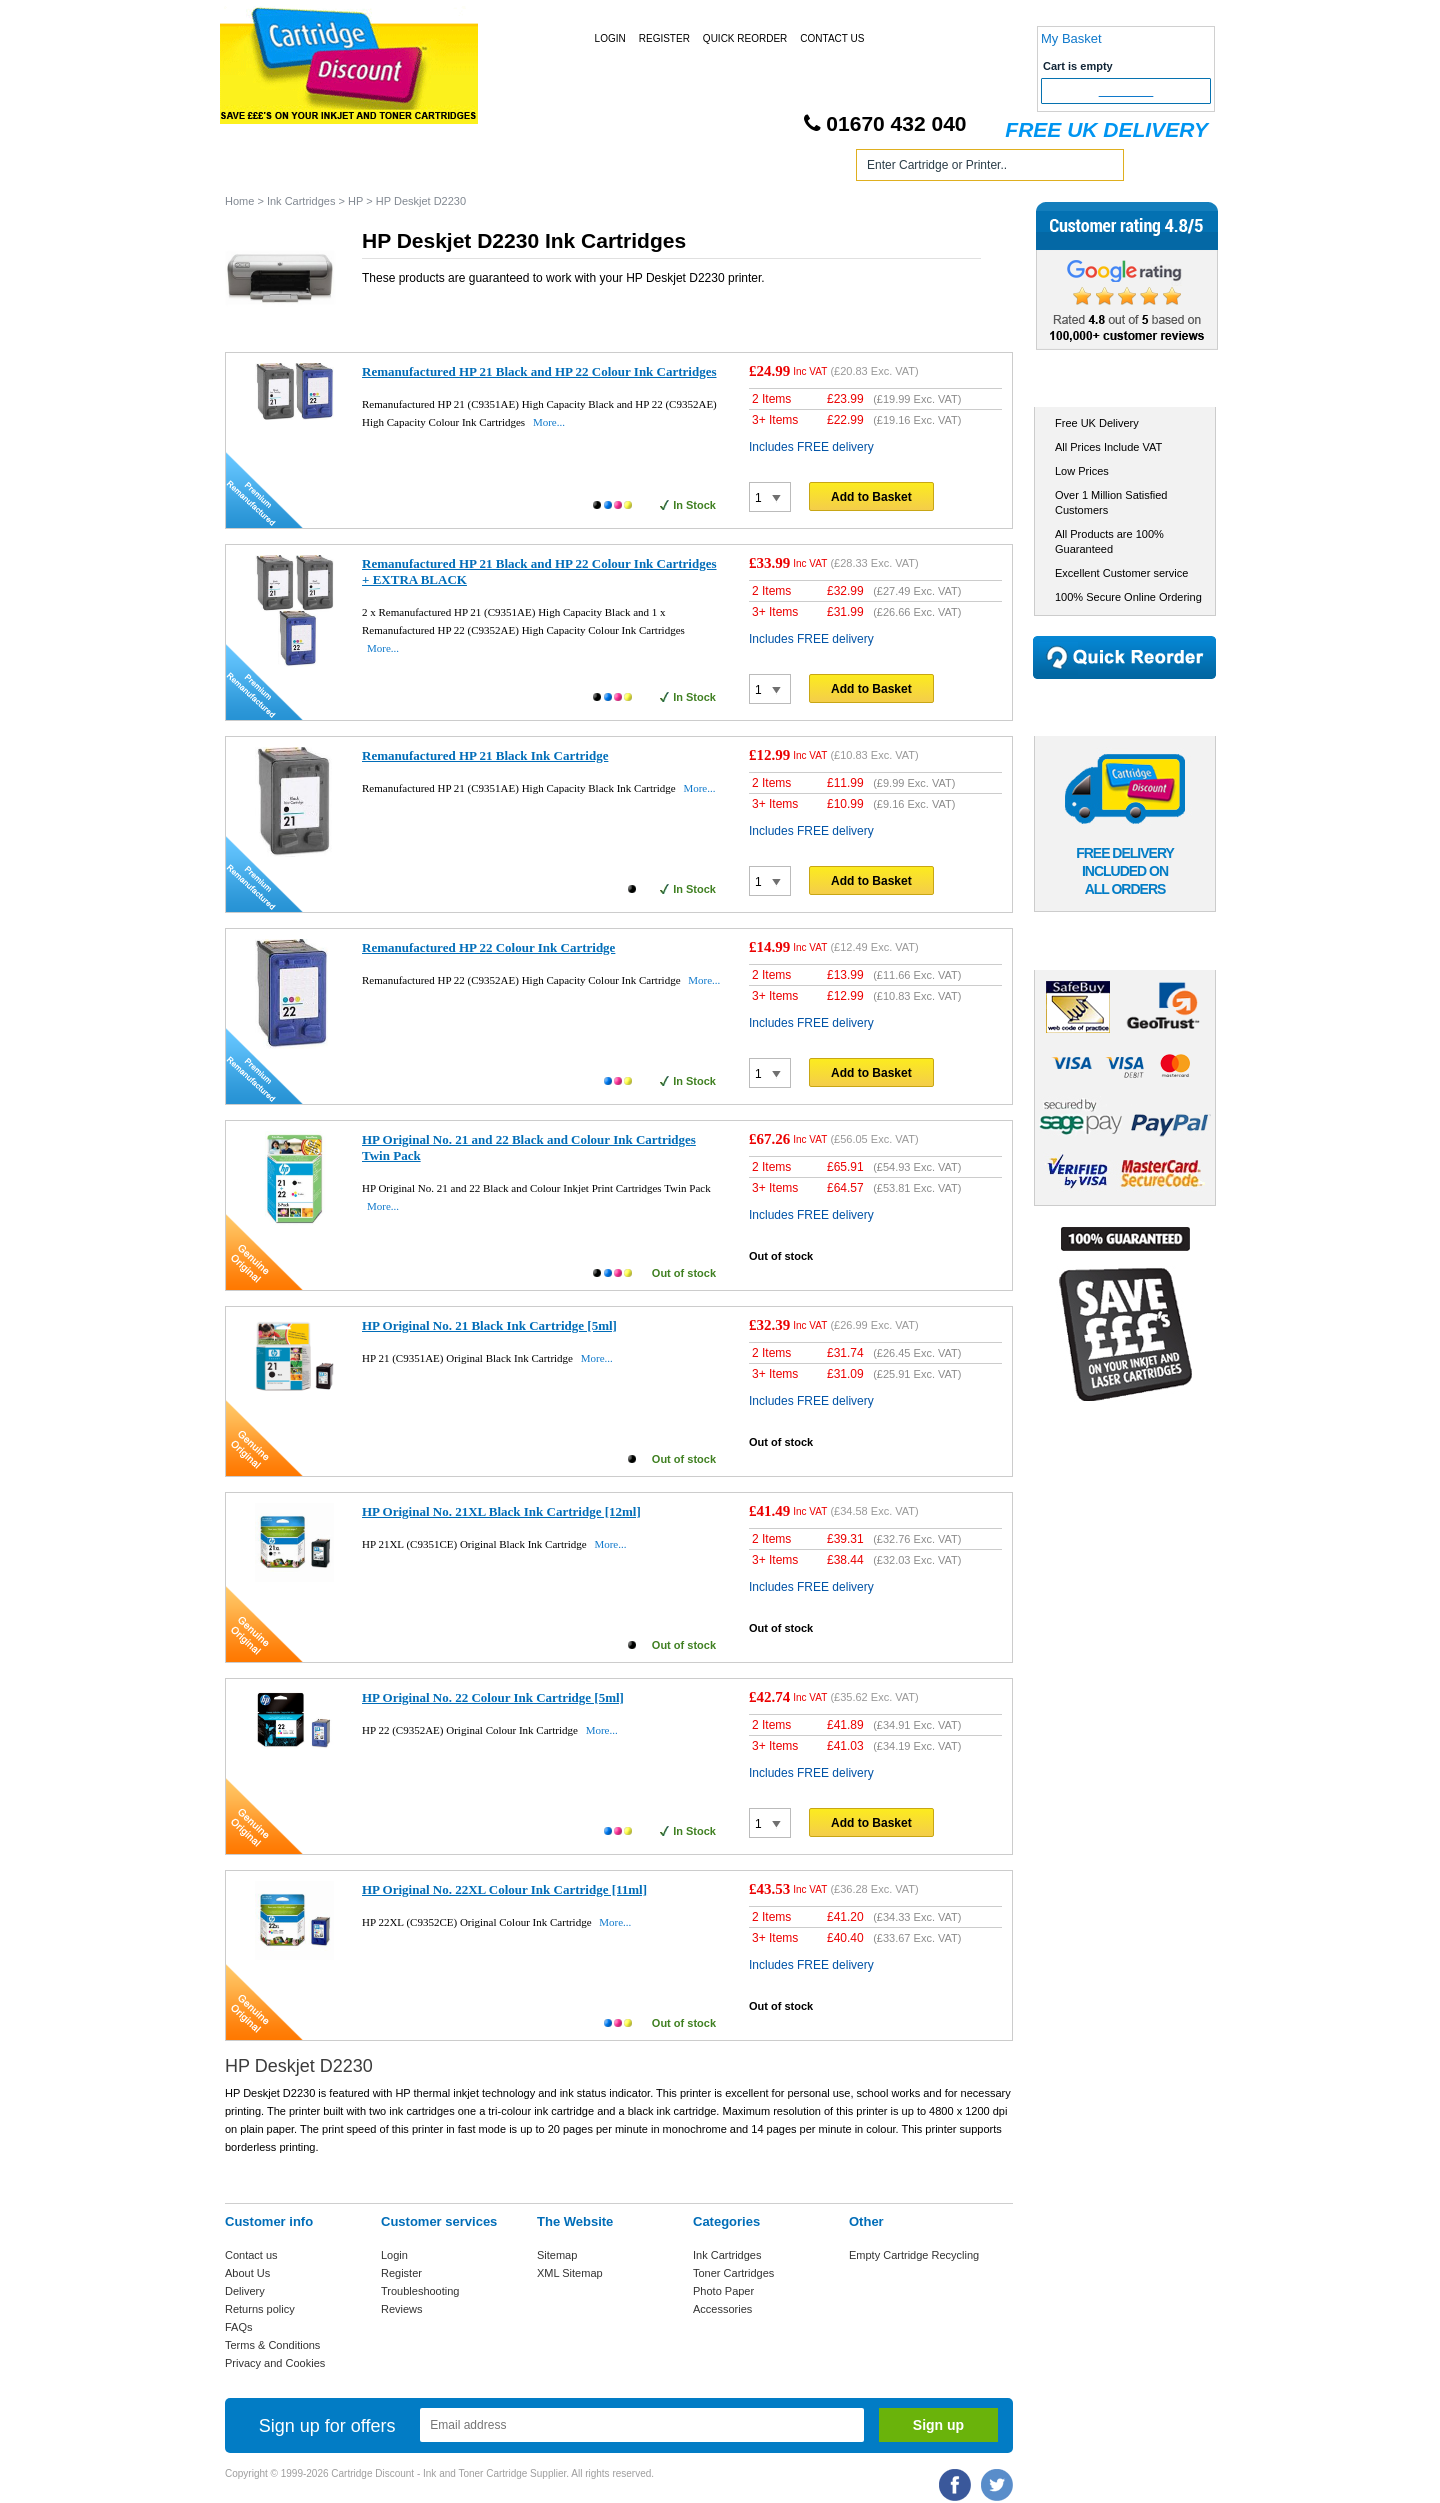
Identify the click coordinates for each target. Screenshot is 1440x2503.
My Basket (1071, 38)
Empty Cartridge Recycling (914, 2255)
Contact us (251, 2255)
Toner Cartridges (528, 168)
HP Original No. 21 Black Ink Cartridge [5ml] (489, 1325)
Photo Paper (723, 2291)
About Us (247, 2273)
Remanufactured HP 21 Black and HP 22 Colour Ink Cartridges (539, 371)
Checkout (1126, 91)
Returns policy (260, 2309)
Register (664, 38)
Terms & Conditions (272, 2345)
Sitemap (557, 2255)
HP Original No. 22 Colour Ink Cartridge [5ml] (493, 1697)
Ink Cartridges (378, 168)
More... (549, 422)
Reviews (402, 2309)
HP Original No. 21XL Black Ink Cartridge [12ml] (501, 1511)
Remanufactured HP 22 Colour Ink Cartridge (488, 947)
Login (610, 38)
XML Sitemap (570, 2273)
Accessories (722, 2309)
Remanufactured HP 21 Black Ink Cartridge (485, 755)
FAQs (239, 2327)
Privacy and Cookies (275, 2363)
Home (264, 168)
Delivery (245, 2291)
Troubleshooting (420, 2291)
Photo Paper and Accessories (723, 168)
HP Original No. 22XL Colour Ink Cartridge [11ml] (504, 1889)
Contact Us (832, 38)
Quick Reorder (745, 38)
